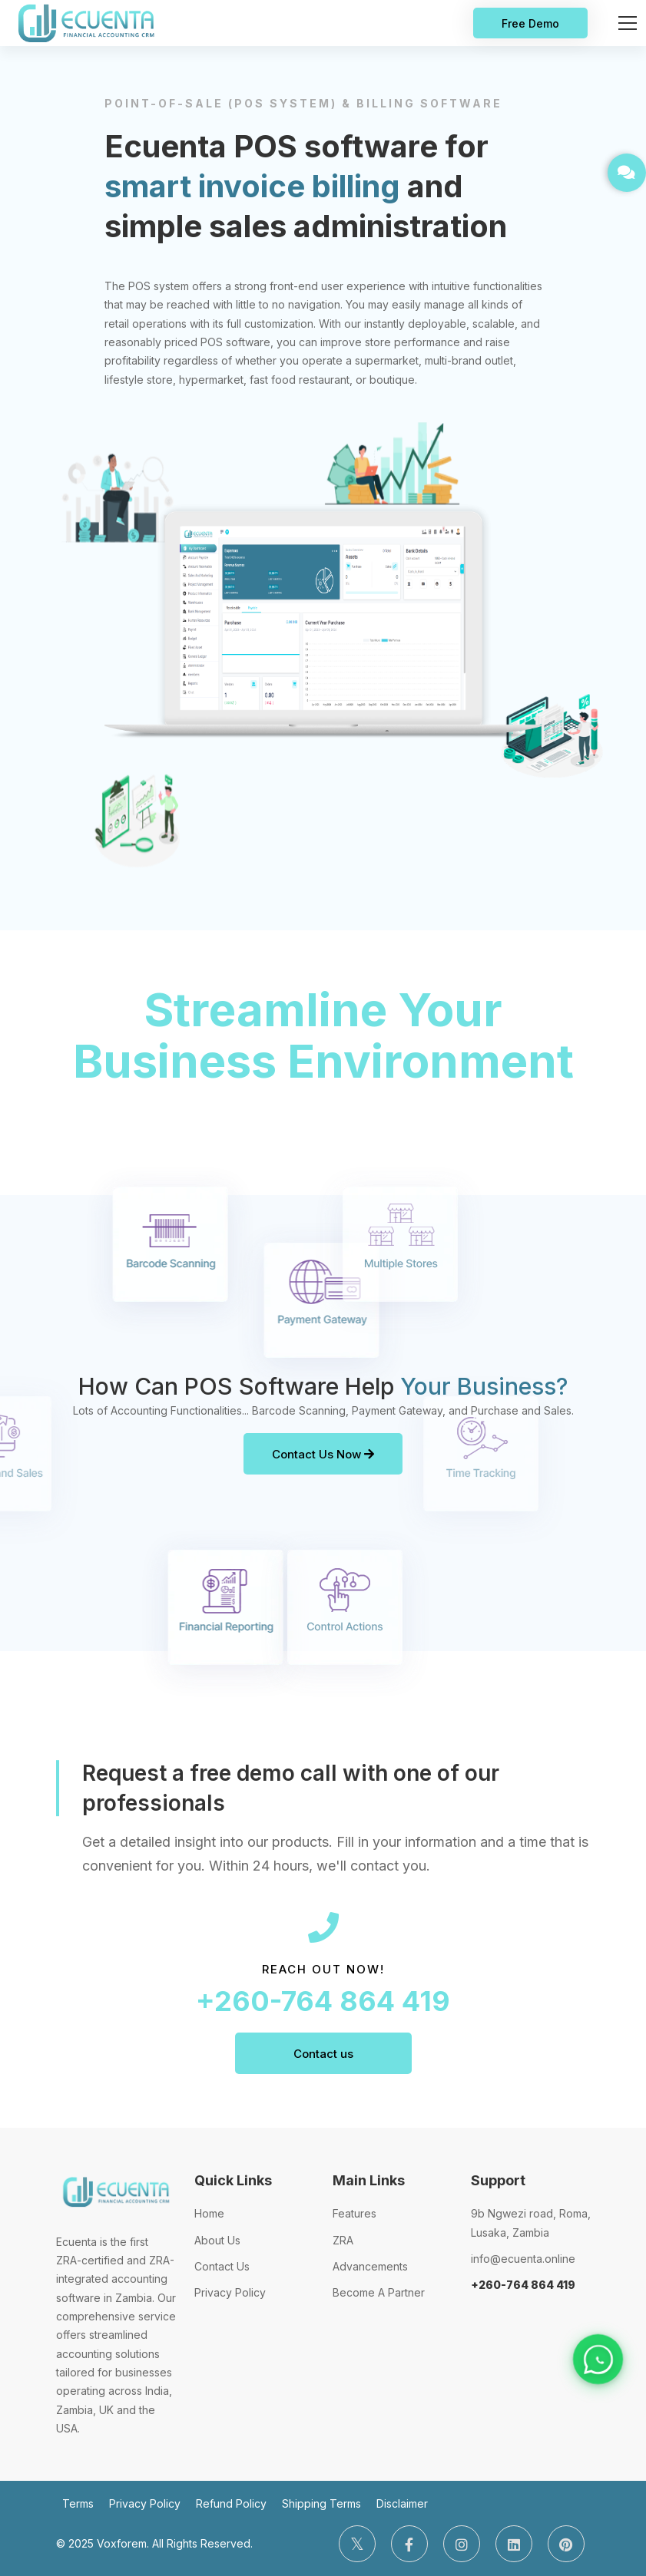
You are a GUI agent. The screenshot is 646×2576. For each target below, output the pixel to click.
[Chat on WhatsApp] (598, 2359)
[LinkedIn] (513, 2543)
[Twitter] (357, 2543)
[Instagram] (461, 2543)
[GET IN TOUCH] (627, 173)
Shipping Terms (321, 2503)
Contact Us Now (323, 1454)
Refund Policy (231, 2503)
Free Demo (530, 23)
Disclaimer (402, 2503)
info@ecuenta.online (523, 2258)
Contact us (323, 2053)
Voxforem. (123, 2543)
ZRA (343, 2240)
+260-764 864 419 (323, 2001)
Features (354, 2213)
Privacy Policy (230, 2292)
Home (209, 2213)
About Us (217, 2240)
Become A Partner (379, 2292)
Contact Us (222, 2266)
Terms (78, 2503)
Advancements (370, 2266)
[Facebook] (409, 2543)
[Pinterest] (566, 2543)
